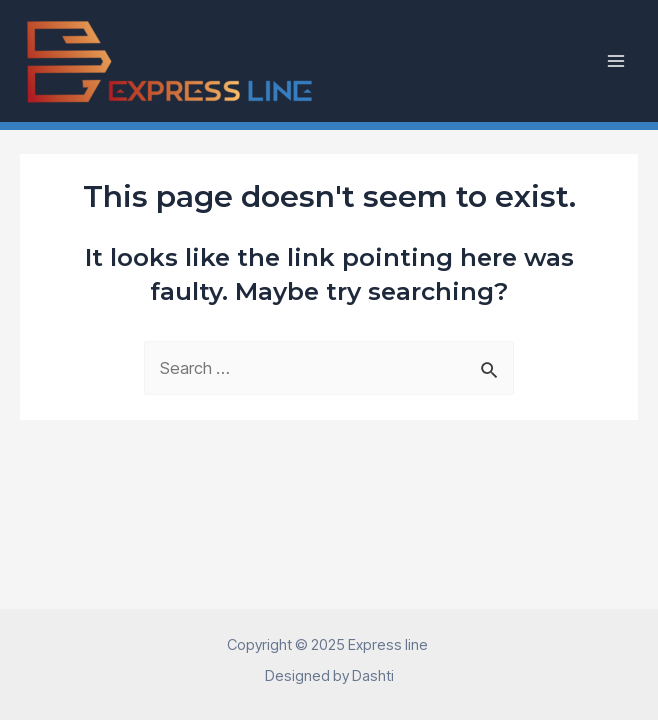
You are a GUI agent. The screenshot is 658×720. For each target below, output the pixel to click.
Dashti (373, 676)
